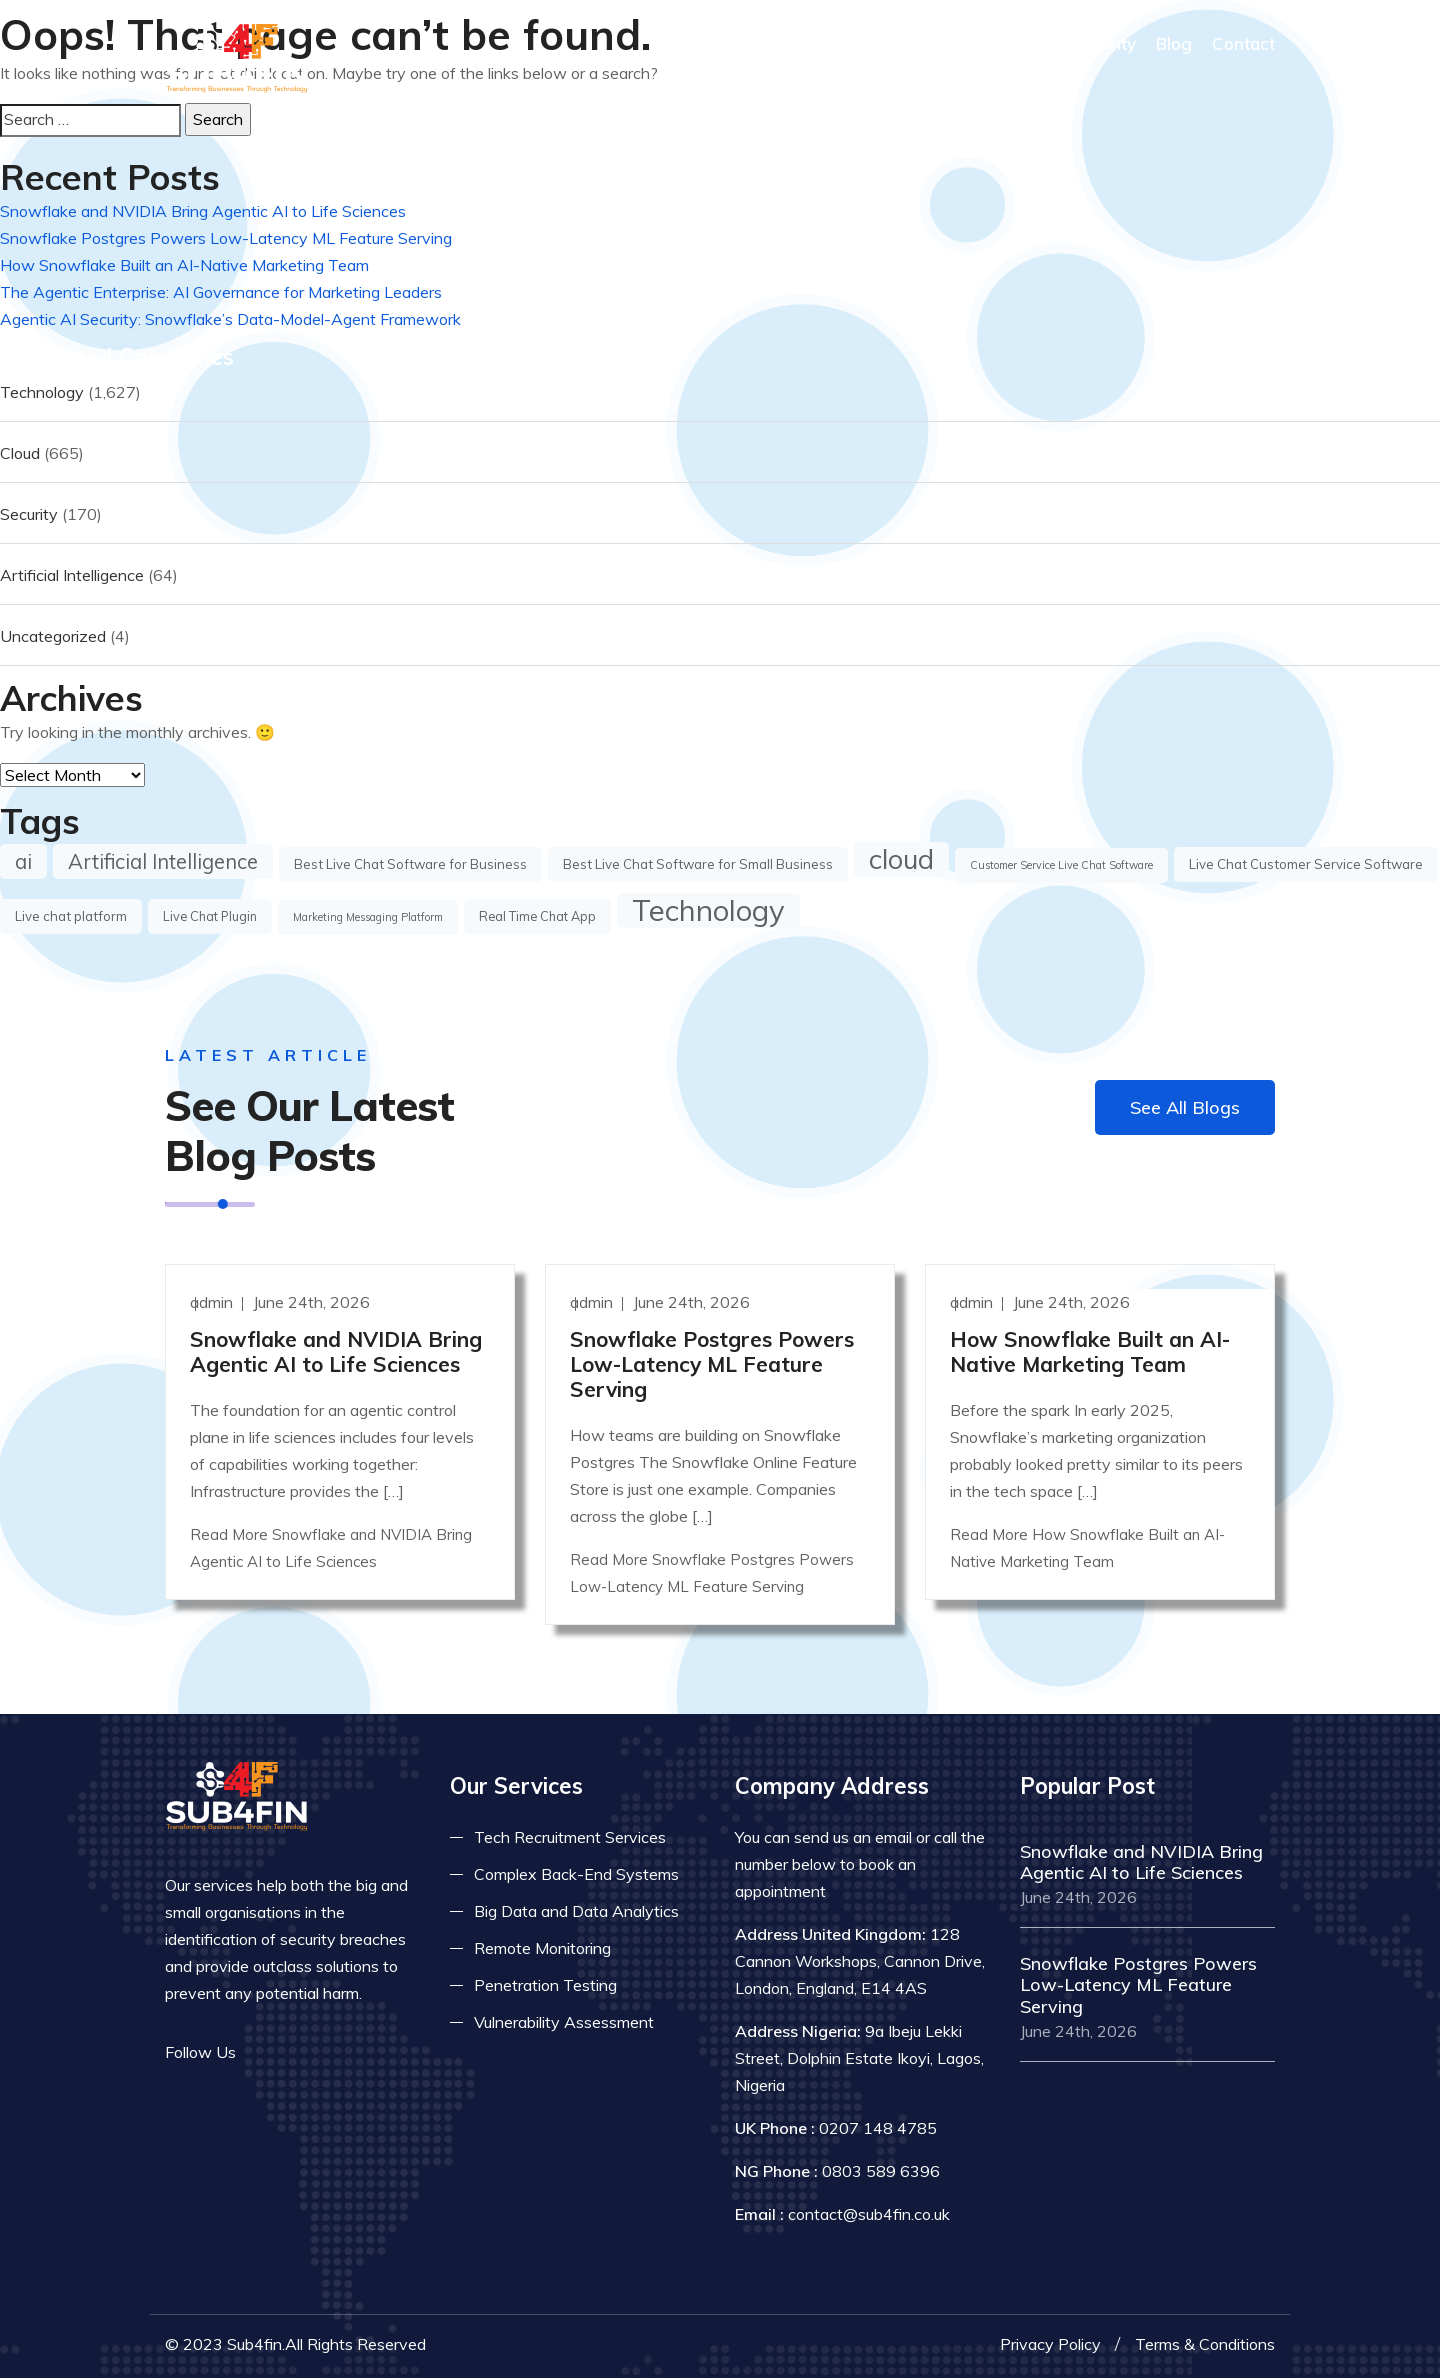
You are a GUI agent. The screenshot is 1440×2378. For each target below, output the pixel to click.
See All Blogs (1185, 1107)
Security (29, 514)
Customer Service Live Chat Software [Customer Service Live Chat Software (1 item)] (1061, 865)
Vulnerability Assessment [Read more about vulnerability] (564, 2022)
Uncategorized (53, 636)
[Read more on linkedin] (325, 2052)
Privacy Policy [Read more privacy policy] (1050, 2344)
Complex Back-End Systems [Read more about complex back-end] (576, 1874)
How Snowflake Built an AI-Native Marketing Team (184, 265)
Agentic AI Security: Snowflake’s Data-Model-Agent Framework (230, 319)
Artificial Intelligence (72, 575)
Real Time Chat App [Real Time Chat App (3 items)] (537, 916)
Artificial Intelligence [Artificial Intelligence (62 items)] (163, 861)
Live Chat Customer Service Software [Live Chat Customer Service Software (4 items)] (1306, 864)
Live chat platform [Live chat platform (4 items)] (71, 916)
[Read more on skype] (355, 2052)
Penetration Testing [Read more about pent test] (545, 1985)
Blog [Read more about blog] (1174, 43)
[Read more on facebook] (265, 2052)
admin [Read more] (213, 1302)
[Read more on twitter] (295, 2052)
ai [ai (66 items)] (23, 861)
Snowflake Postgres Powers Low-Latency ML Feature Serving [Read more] (712, 1364)
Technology (42, 392)
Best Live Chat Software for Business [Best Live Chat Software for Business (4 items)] (410, 864)
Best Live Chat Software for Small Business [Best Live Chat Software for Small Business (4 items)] (698, 864)
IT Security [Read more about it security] (1092, 43)
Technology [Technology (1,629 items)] (708, 910)
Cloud (20, 453)
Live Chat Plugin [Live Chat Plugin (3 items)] (210, 916)
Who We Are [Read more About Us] (849, 43)
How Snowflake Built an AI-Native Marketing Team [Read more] (1090, 1351)
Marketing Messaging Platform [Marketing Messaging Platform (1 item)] (368, 917)
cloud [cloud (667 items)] (901, 859)
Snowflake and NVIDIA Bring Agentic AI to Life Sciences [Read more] (336, 1351)
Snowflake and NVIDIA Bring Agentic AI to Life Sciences (203, 211)
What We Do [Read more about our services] (976, 43)
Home (753, 43)
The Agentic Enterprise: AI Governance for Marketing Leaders (221, 292)
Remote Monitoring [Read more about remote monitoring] (542, 1948)
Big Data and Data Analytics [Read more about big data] (576, 1911)
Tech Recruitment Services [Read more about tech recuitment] (570, 1837)
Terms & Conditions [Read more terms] (1205, 2344)
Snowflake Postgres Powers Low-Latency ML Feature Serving (226, 238)
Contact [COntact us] (1243, 43)
